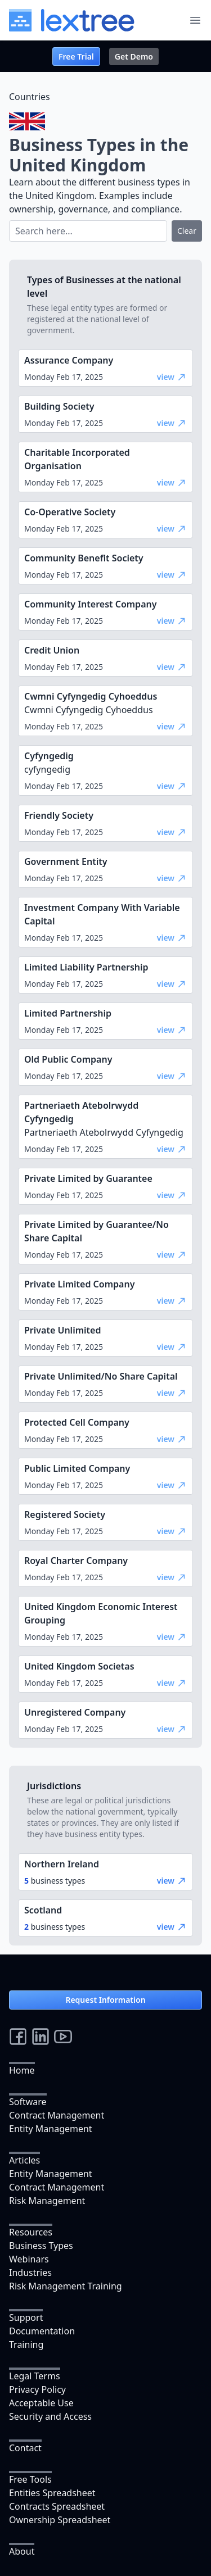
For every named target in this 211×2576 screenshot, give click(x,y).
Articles (24, 2160)
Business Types (41, 2245)
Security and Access (50, 2416)
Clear (186, 230)
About (21, 2551)
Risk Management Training (65, 2286)
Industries (30, 2272)
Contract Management (56, 2115)
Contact (25, 2448)
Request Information (105, 1999)
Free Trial (76, 56)
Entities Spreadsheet (52, 2493)
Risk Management (47, 2200)
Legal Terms (34, 2376)
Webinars (29, 2259)
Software (28, 2102)
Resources (30, 2232)
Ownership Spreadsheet (59, 2520)
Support (26, 2317)
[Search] (88, 231)
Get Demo (134, 56)
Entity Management (50, 2129)
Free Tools (30, 2479)
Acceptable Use (41, 2403)
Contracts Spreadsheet (57, 2506)
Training (26, 2344)
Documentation (42, 2331)
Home (22, 2070)
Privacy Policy (37, 2389)
